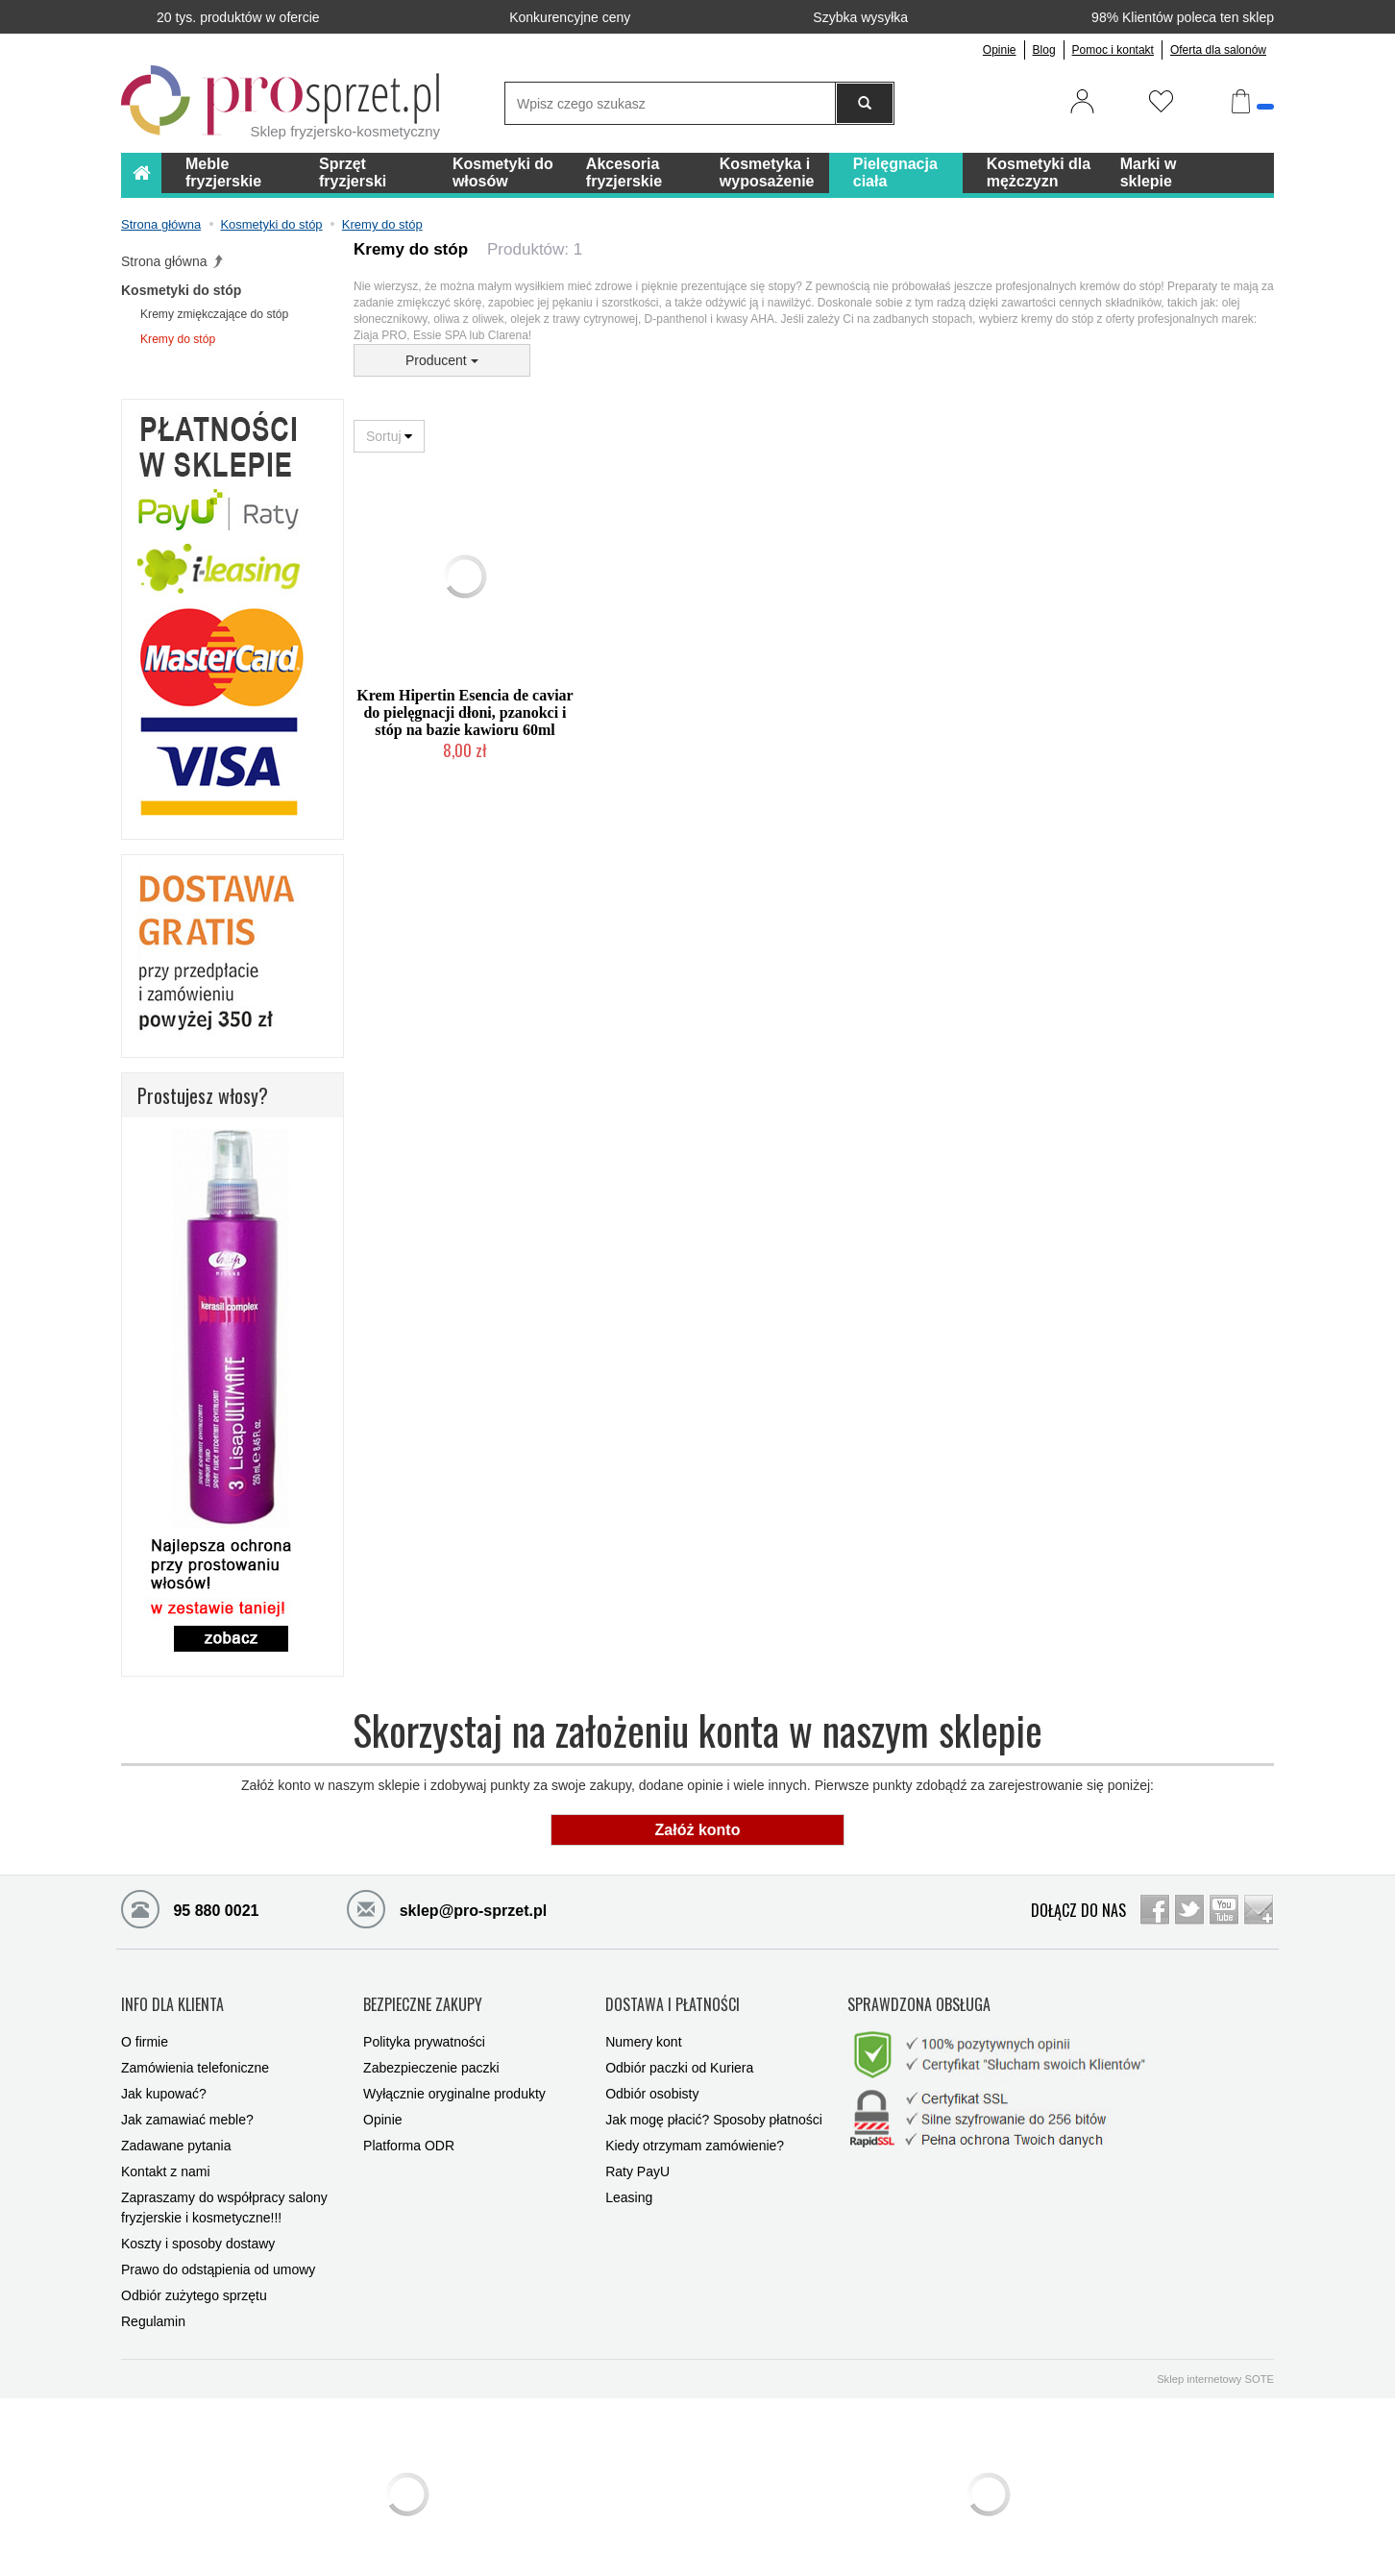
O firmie (144, 2027)
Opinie (999, 50)
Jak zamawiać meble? (187, 2105)
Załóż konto (698, 1830)
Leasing (628, 2183)
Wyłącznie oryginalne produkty (454, 2079)
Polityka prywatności (424, 2027)
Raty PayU (637, 2157)
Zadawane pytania (176, 2131)
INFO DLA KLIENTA (172, 1996)
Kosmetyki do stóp (181, 290)
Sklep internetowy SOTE (1215, 2364)
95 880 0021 (189, 1908)
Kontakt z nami (165, 2157)
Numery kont (643, 2027)
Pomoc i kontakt (1113, 50)
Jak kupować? (164, 2079)
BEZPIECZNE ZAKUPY (422, 1996)
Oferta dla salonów (1218, 50)
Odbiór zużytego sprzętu (194, 2281)
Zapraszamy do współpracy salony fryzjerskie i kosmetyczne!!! (224, 2193)
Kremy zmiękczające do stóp (214, 314)
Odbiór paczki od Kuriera (679, 2053)
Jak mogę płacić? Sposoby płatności (713, 2105)
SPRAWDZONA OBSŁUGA (919, 1996)
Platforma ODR (408, 2131)
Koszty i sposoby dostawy (198, 2229)
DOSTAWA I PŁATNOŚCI (672, 1996)
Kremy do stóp (177, 339)
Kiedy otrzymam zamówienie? (694, 2131)
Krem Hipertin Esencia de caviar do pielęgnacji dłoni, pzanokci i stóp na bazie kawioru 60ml (464, 712)
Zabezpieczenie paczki (431, 2053)
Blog (1044, 50)
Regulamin (153, 2307)
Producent (441, 360)
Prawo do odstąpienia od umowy (218, 2255)
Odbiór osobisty (651, 2079)
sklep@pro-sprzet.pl (447, 1908)
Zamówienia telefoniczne (195, 2053)
